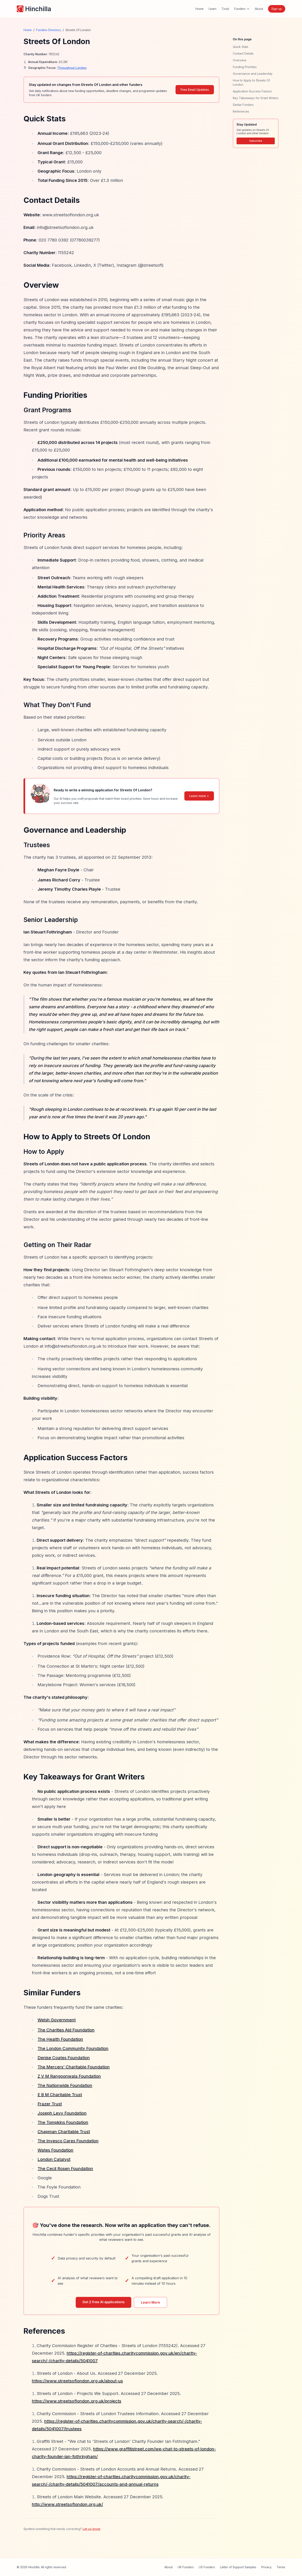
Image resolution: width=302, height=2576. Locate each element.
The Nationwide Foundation (65, 2085)
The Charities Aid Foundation (66, 2029)
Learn (212, 9)
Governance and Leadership (252, 73)
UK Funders (186, 2567)
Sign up (276, 9)
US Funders (207, 2567)
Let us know (91, 2529)
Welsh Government (57, 2019)
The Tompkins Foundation (63, 2122)
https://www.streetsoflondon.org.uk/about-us (77, 2380)
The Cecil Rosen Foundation (65, 2168)
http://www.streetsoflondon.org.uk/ (67, 2504)
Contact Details (243, 53)
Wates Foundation (55, 2150)
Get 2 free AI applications (103, 2302)
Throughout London (72, 68)
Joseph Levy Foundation (62, 2113)
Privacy (266, 2567)
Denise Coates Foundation (64, 2057)
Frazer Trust (50, 2103)
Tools (225, 9)
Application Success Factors (252, 91)
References (241, 111)
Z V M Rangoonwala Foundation (69, 2076)
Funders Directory (48, 30)
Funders (242, 9)
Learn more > (199, 796)
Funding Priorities (245, 67)
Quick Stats (240, 47)
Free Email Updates (195, 89)
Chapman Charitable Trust (64, 2131)
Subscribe (255, 140)
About (259, 9)
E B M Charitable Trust (60, 2094)
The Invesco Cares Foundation (68, 2140)
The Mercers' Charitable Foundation (74, 2066)
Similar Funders (243, 104)
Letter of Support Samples (238, 2567)
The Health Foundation (60, 2039)
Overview (239, 60)
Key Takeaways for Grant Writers (256, 98)
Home (199, 9)
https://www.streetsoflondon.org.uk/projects (76, 2401)
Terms (281, 2567)
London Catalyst (54, 2159)
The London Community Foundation (73, 2048)
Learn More (150, 2302)
